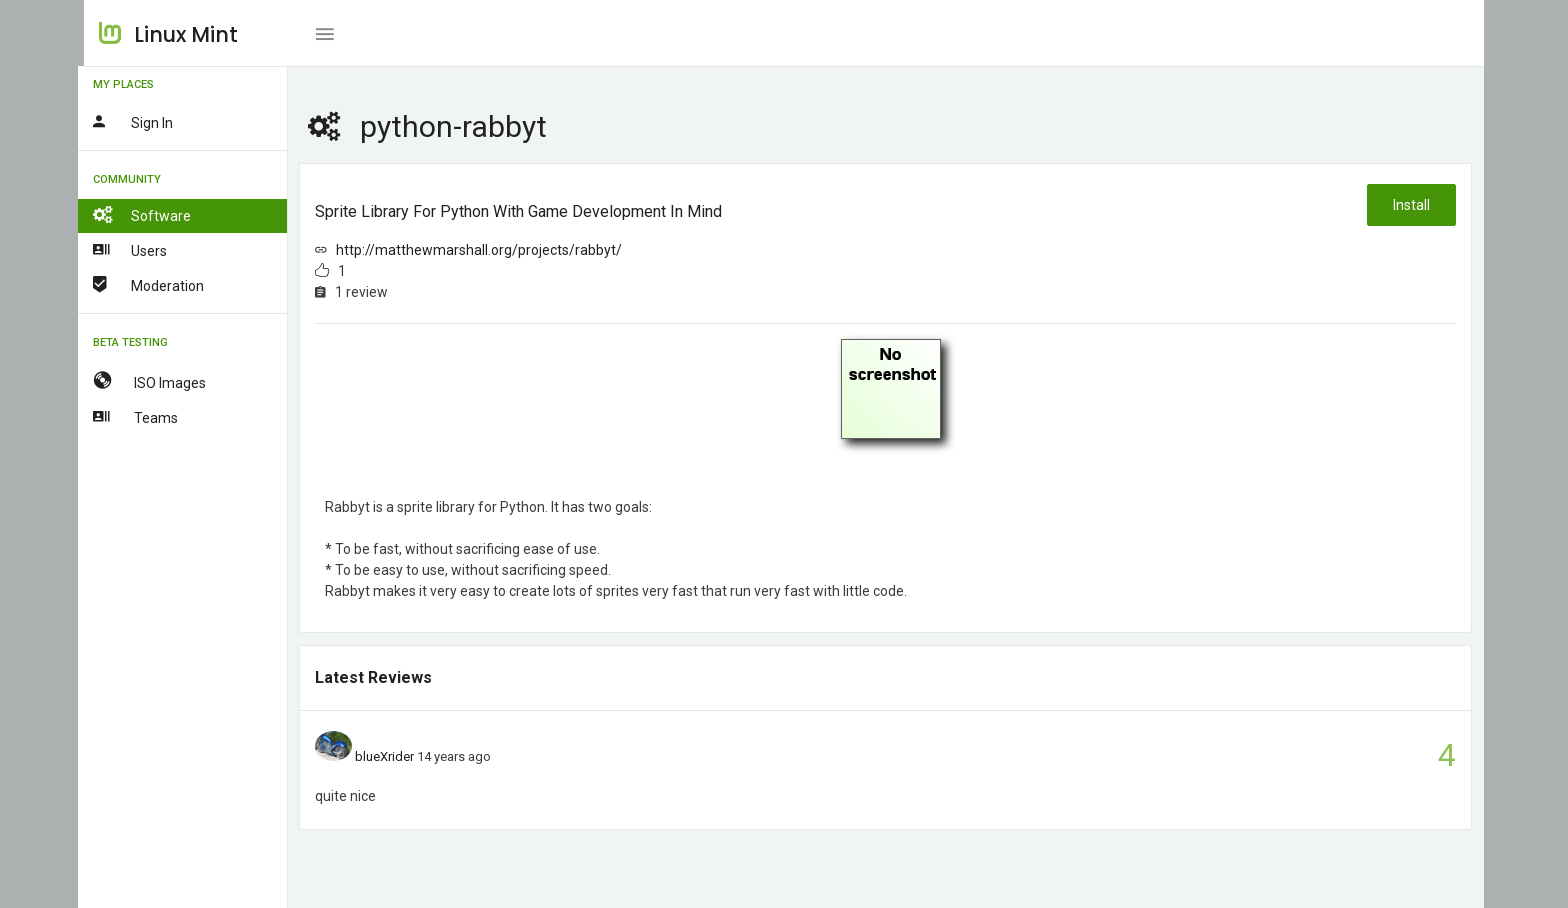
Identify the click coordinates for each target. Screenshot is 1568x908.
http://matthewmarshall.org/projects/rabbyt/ (486, 250)
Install (1411, 205)
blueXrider (390, 756)
